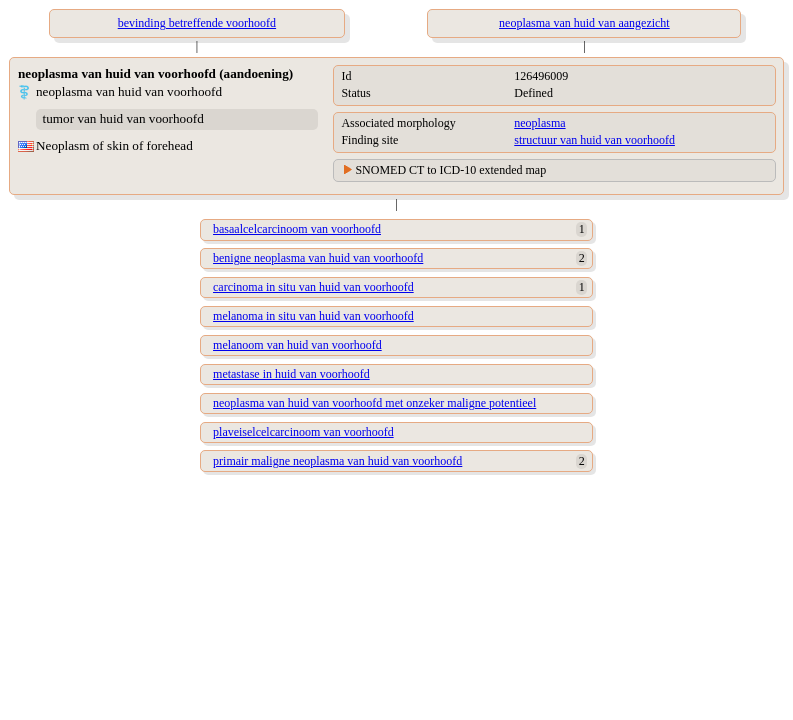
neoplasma (539, 123)
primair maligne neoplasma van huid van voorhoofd (337, 461)
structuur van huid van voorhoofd (594, 140)
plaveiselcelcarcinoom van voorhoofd (303, 432)
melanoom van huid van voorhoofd (297, 345)
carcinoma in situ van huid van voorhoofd (313, 287)
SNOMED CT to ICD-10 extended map (450, 170)
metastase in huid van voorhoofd (291, 374)
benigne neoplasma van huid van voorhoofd (318, 258)
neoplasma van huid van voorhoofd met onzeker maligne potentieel (374, 403)
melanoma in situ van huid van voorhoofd (313, 316)
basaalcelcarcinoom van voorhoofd (297, 229)
